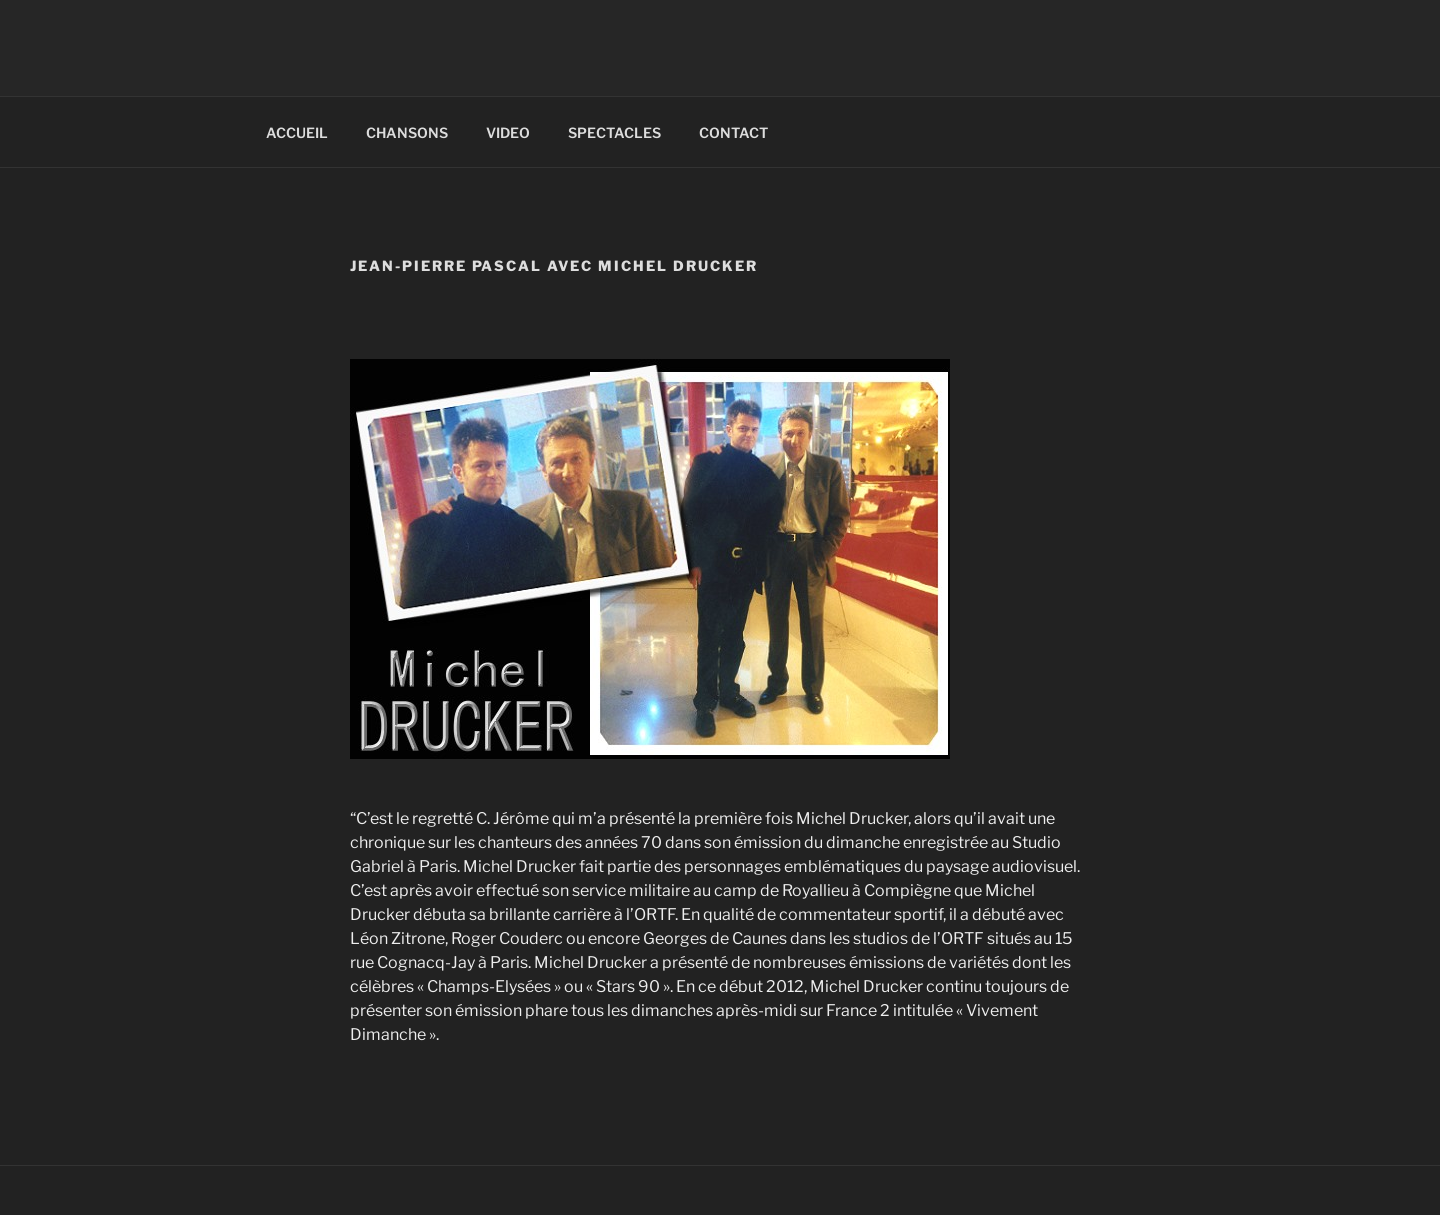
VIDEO (508, 132)
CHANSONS (407, 132)
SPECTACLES (614, 132)
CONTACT (733, 132)
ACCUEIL (297, 132)
